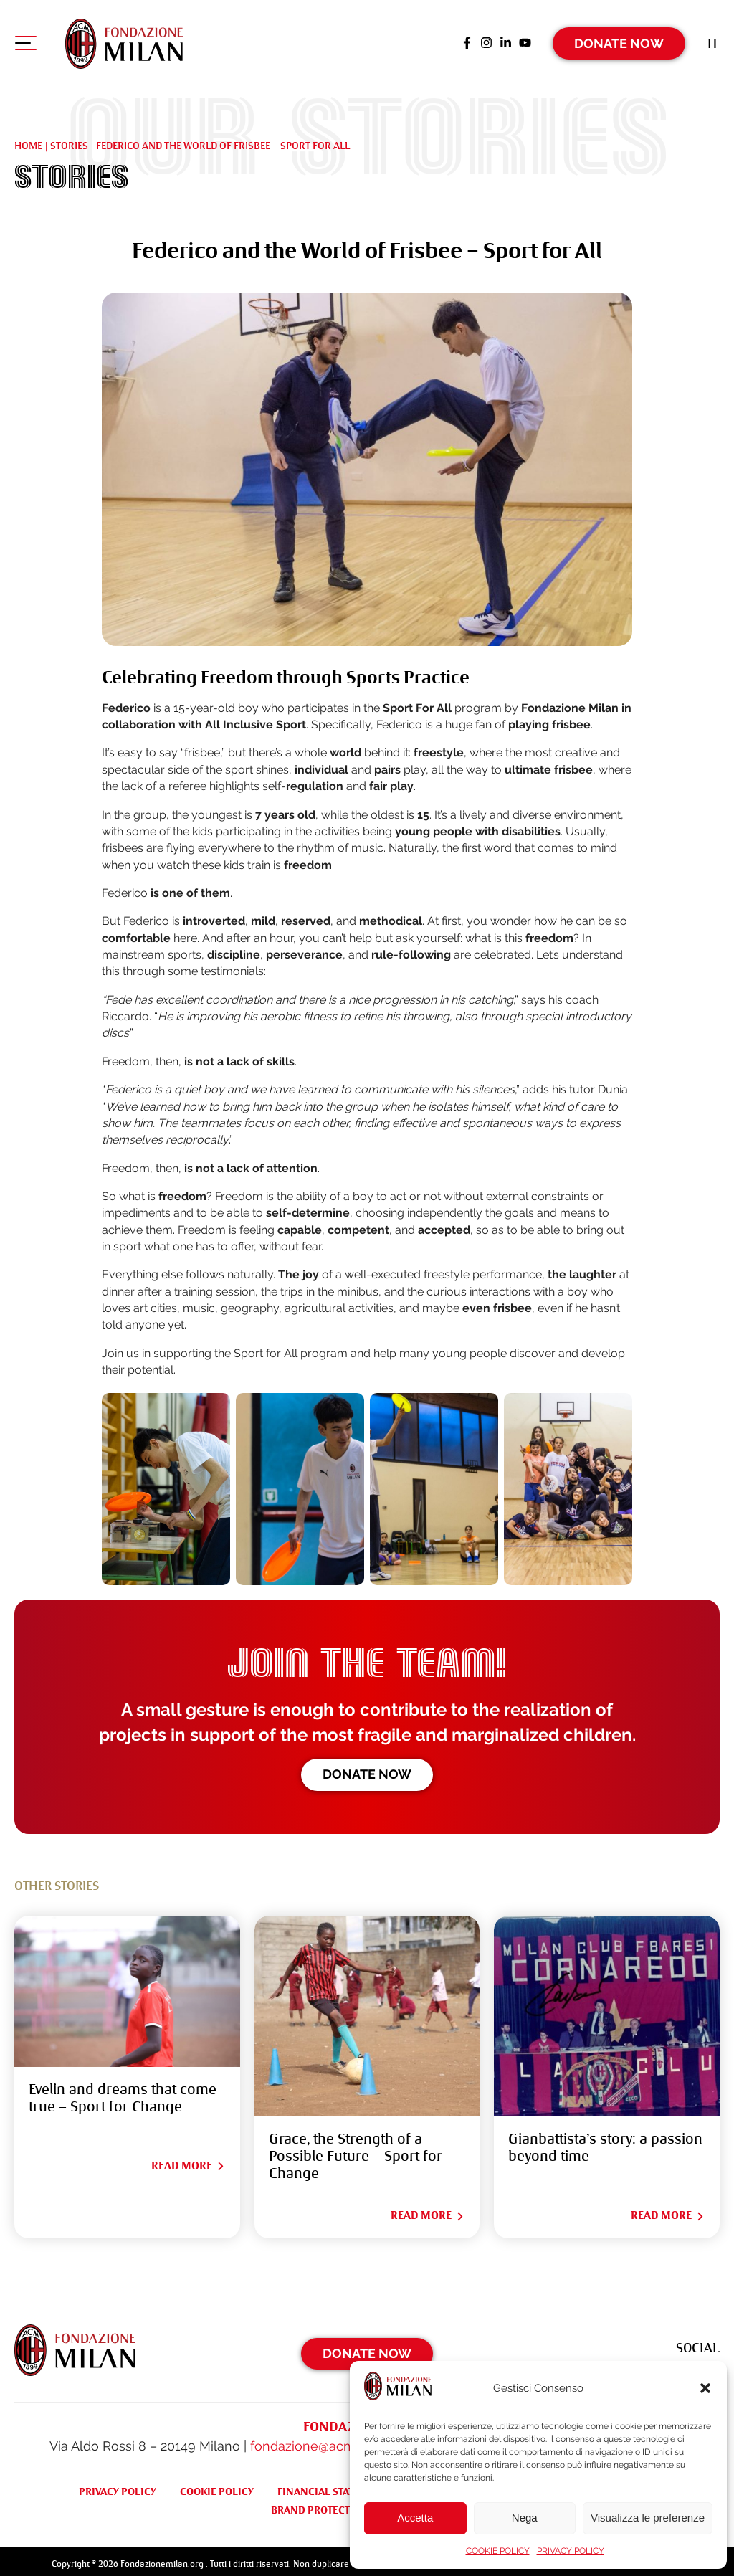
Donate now (367, 1768)
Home (28, 140)
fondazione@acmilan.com (328, 2439)
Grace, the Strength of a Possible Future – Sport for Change (355, 2150)
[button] (705, 2388)
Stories (69, 140)
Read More (188, 2160)
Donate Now (620, 39)
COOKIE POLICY (498, 2551)
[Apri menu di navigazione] (25, 42)
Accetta (415, 2517)
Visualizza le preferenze (648, 2517)
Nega (525, 2517)
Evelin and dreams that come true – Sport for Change (122, 2092)
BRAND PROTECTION (319, 2504)
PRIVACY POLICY (570, 2551)
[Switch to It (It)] (713, 39)
